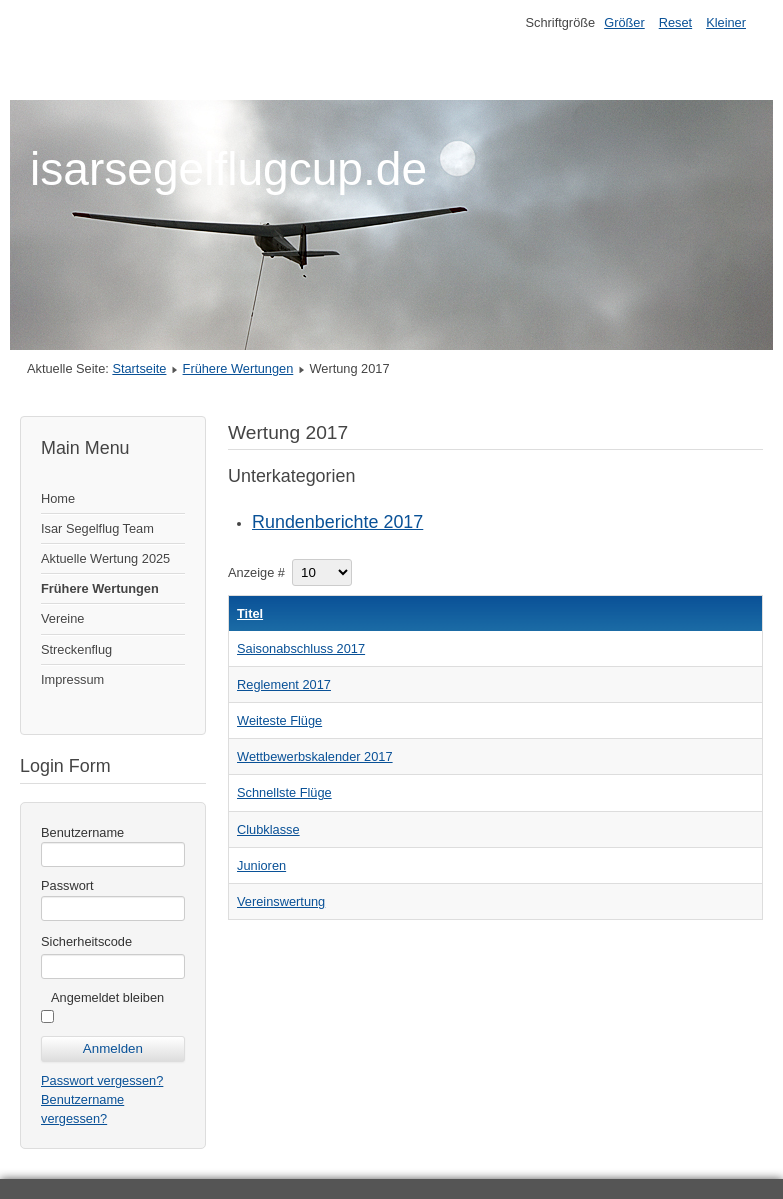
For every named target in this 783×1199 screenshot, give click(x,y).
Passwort (67, 885)
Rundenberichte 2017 (337, 522)
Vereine (62, 618)
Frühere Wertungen (238, 368)
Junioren (261, 865)
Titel (250, 613)
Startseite (139, 368)
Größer (624, 22)
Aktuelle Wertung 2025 (105, 558)
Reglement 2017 (284, 684)
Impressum (72, 679)
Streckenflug (76, 649)
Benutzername (82, 832)
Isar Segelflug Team (97, 528)
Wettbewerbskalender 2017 (315, 756)
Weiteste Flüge (279, 720)
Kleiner (726, 22)
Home (58, 498)
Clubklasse (268, 829)
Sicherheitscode (86, 941)
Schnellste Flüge (284, 792)
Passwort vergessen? (102, 1080)
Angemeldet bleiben (107, 997)
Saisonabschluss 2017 (301, 648)
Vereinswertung (281, 901)
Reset (675, 22)
